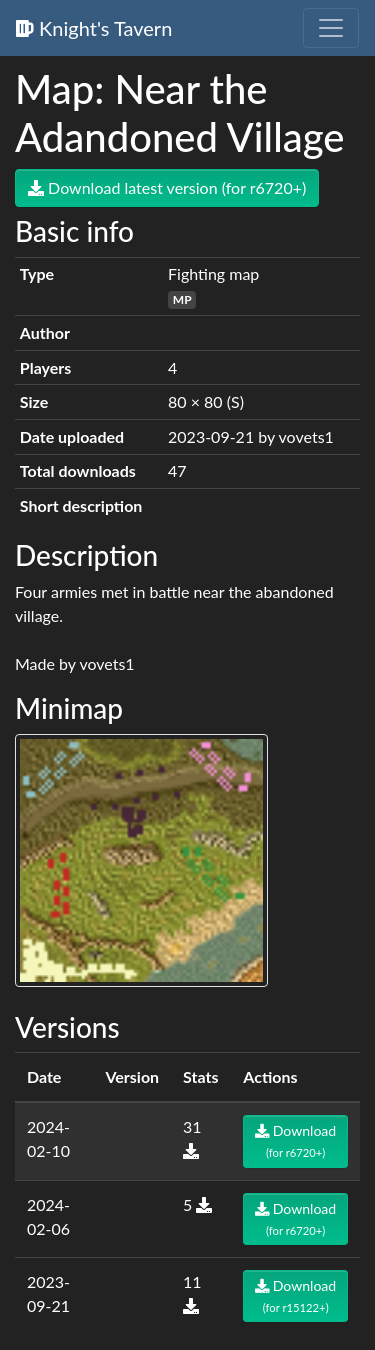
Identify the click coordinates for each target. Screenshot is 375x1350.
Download (295, 1140)
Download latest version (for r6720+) (167, 187)
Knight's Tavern (94, 28)
